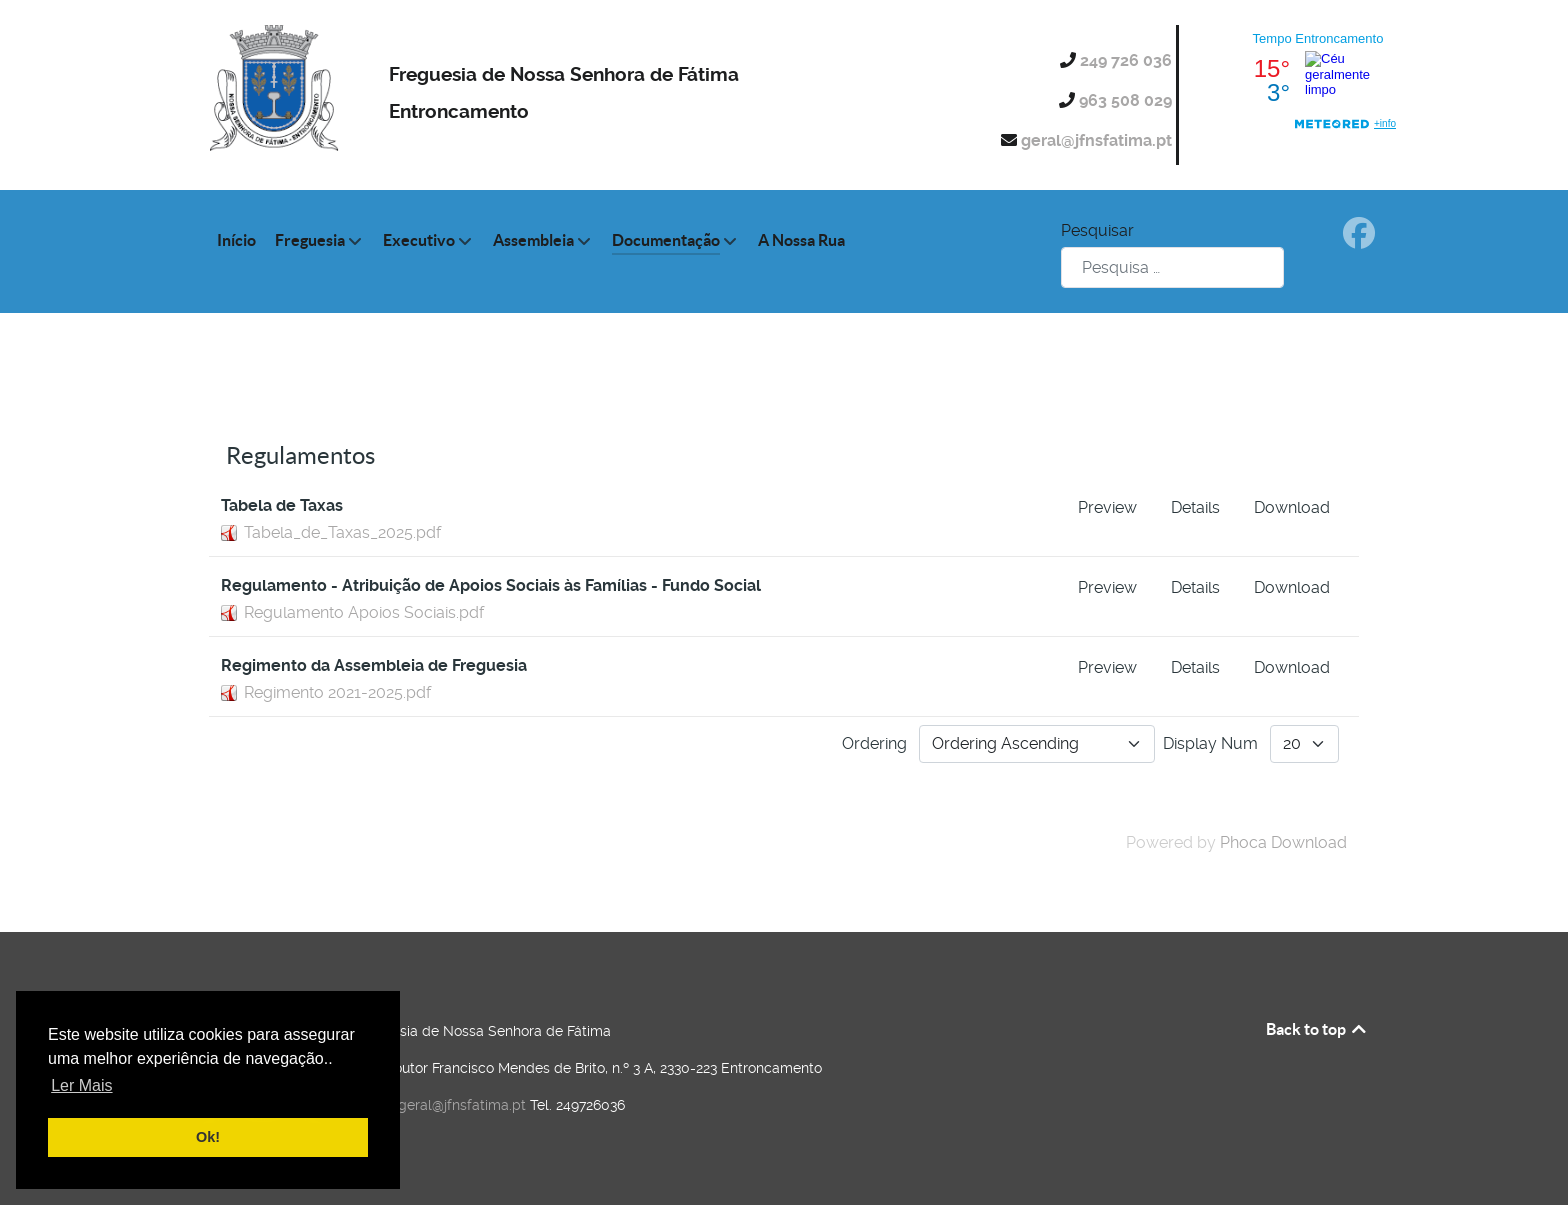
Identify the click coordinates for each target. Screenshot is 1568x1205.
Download (1292, 507)
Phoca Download (1283, 842)
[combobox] (1172, 267)
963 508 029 (1127, 100)
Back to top (1317, 1029)
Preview (1107, 507)
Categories (291, 409)
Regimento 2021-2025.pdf (337, 692)
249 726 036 (1128, 60)
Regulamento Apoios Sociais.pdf (364, 612)
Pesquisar (1097, 230)
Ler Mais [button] (81, 1085)
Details (1195, 507)
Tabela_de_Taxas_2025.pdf (342, 532)
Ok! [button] (208, 1137)
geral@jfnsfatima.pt (1098, 140)
